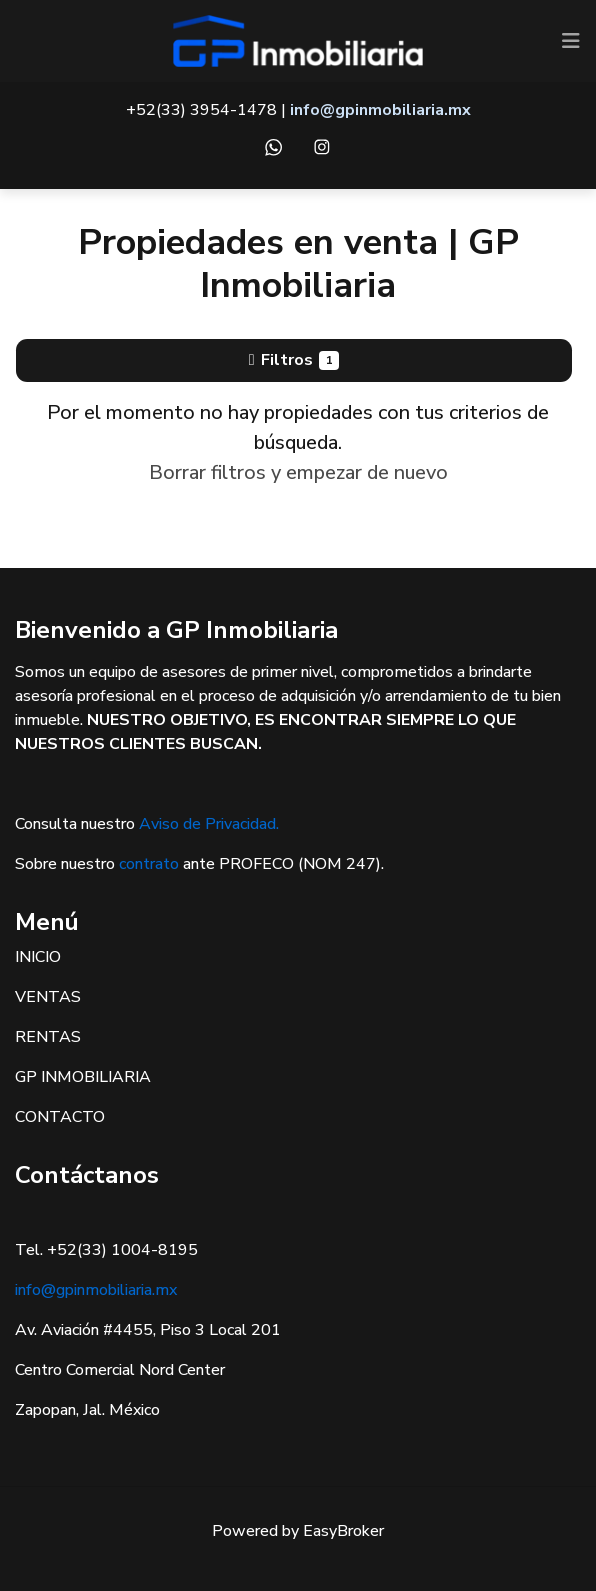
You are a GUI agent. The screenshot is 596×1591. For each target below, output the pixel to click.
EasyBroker (343, 1531)
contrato (149, 864)
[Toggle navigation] (571, 41)
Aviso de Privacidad (207, 824)
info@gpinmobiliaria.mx (96, 1290)
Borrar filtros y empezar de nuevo (298, 472)
